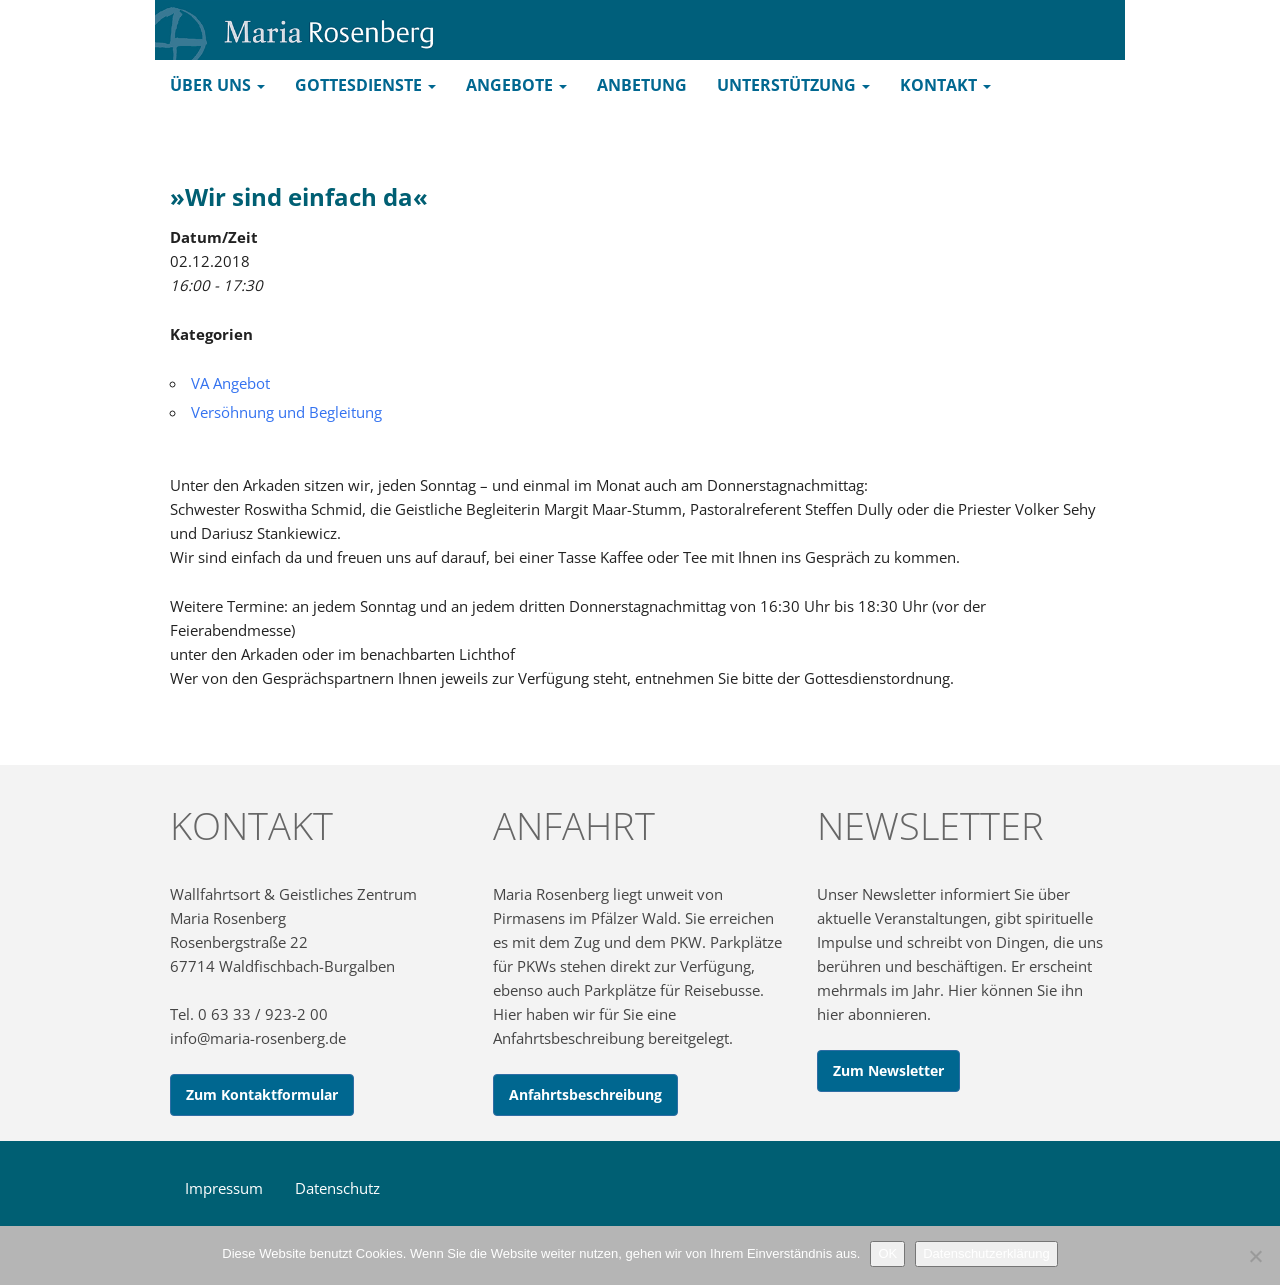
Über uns (217, 85)
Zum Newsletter (888, 1070)
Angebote (516, 85)
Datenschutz (337, 1188)
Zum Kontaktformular (262, 1094)
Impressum (224, 1188)
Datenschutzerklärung (986, 1253)
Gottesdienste (365, 85)
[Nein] (1255, 1256)
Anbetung (642, 85)
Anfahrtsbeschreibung (585, 1094)
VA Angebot (230, 383)
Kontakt (945, 85)
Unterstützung (793, 85)
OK (887, 1253)
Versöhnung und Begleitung (286, 412)
